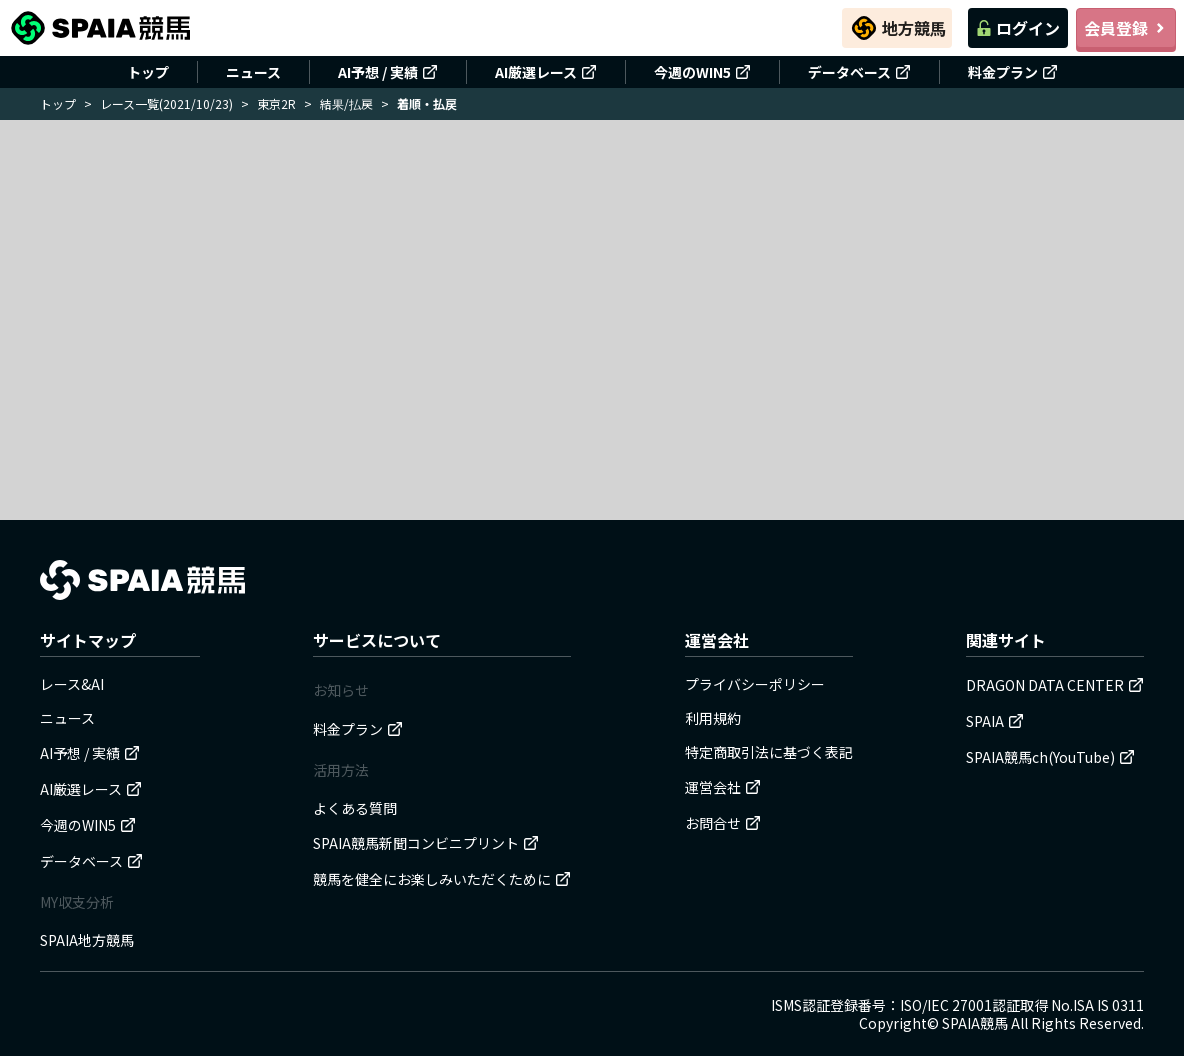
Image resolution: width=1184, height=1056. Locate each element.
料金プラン (1013, 72)
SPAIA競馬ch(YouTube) (1050, 757)
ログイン (1018, 28)
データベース (859, 72)
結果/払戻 (346, 103)
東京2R (276, 103)
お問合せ (723, 823)
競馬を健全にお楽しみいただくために (442, 879)
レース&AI (72, 684)
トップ (148, 72)
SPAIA (995, 721)
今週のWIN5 (702, 72)
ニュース (253, 72)
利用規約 (713, 718)
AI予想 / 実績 (388, 72)
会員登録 (1126, 28)
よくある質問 (355, 808)
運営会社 (723, 787)
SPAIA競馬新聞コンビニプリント (426, 843)
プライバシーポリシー (755, 684)
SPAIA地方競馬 (87, 940)
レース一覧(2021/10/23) (166, 103)
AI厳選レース (546, 72)
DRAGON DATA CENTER (1055, 685)
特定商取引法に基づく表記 (769, 752)
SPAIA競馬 (975, 1023)
